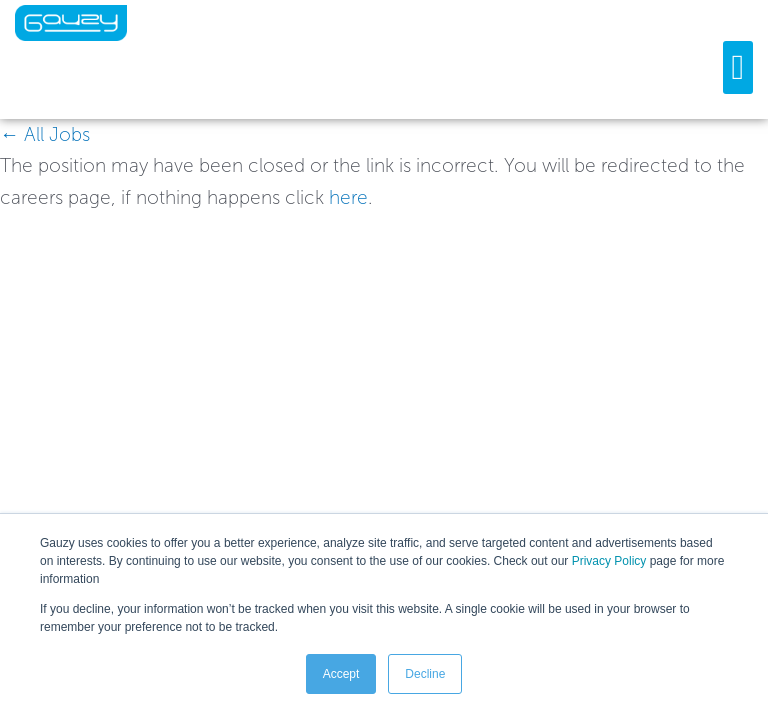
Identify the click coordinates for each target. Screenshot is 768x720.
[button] (738, 67)
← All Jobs (45, 134)
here (348, 197)
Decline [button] (425, 674)
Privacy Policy (609, 561)
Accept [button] (341, 674)
